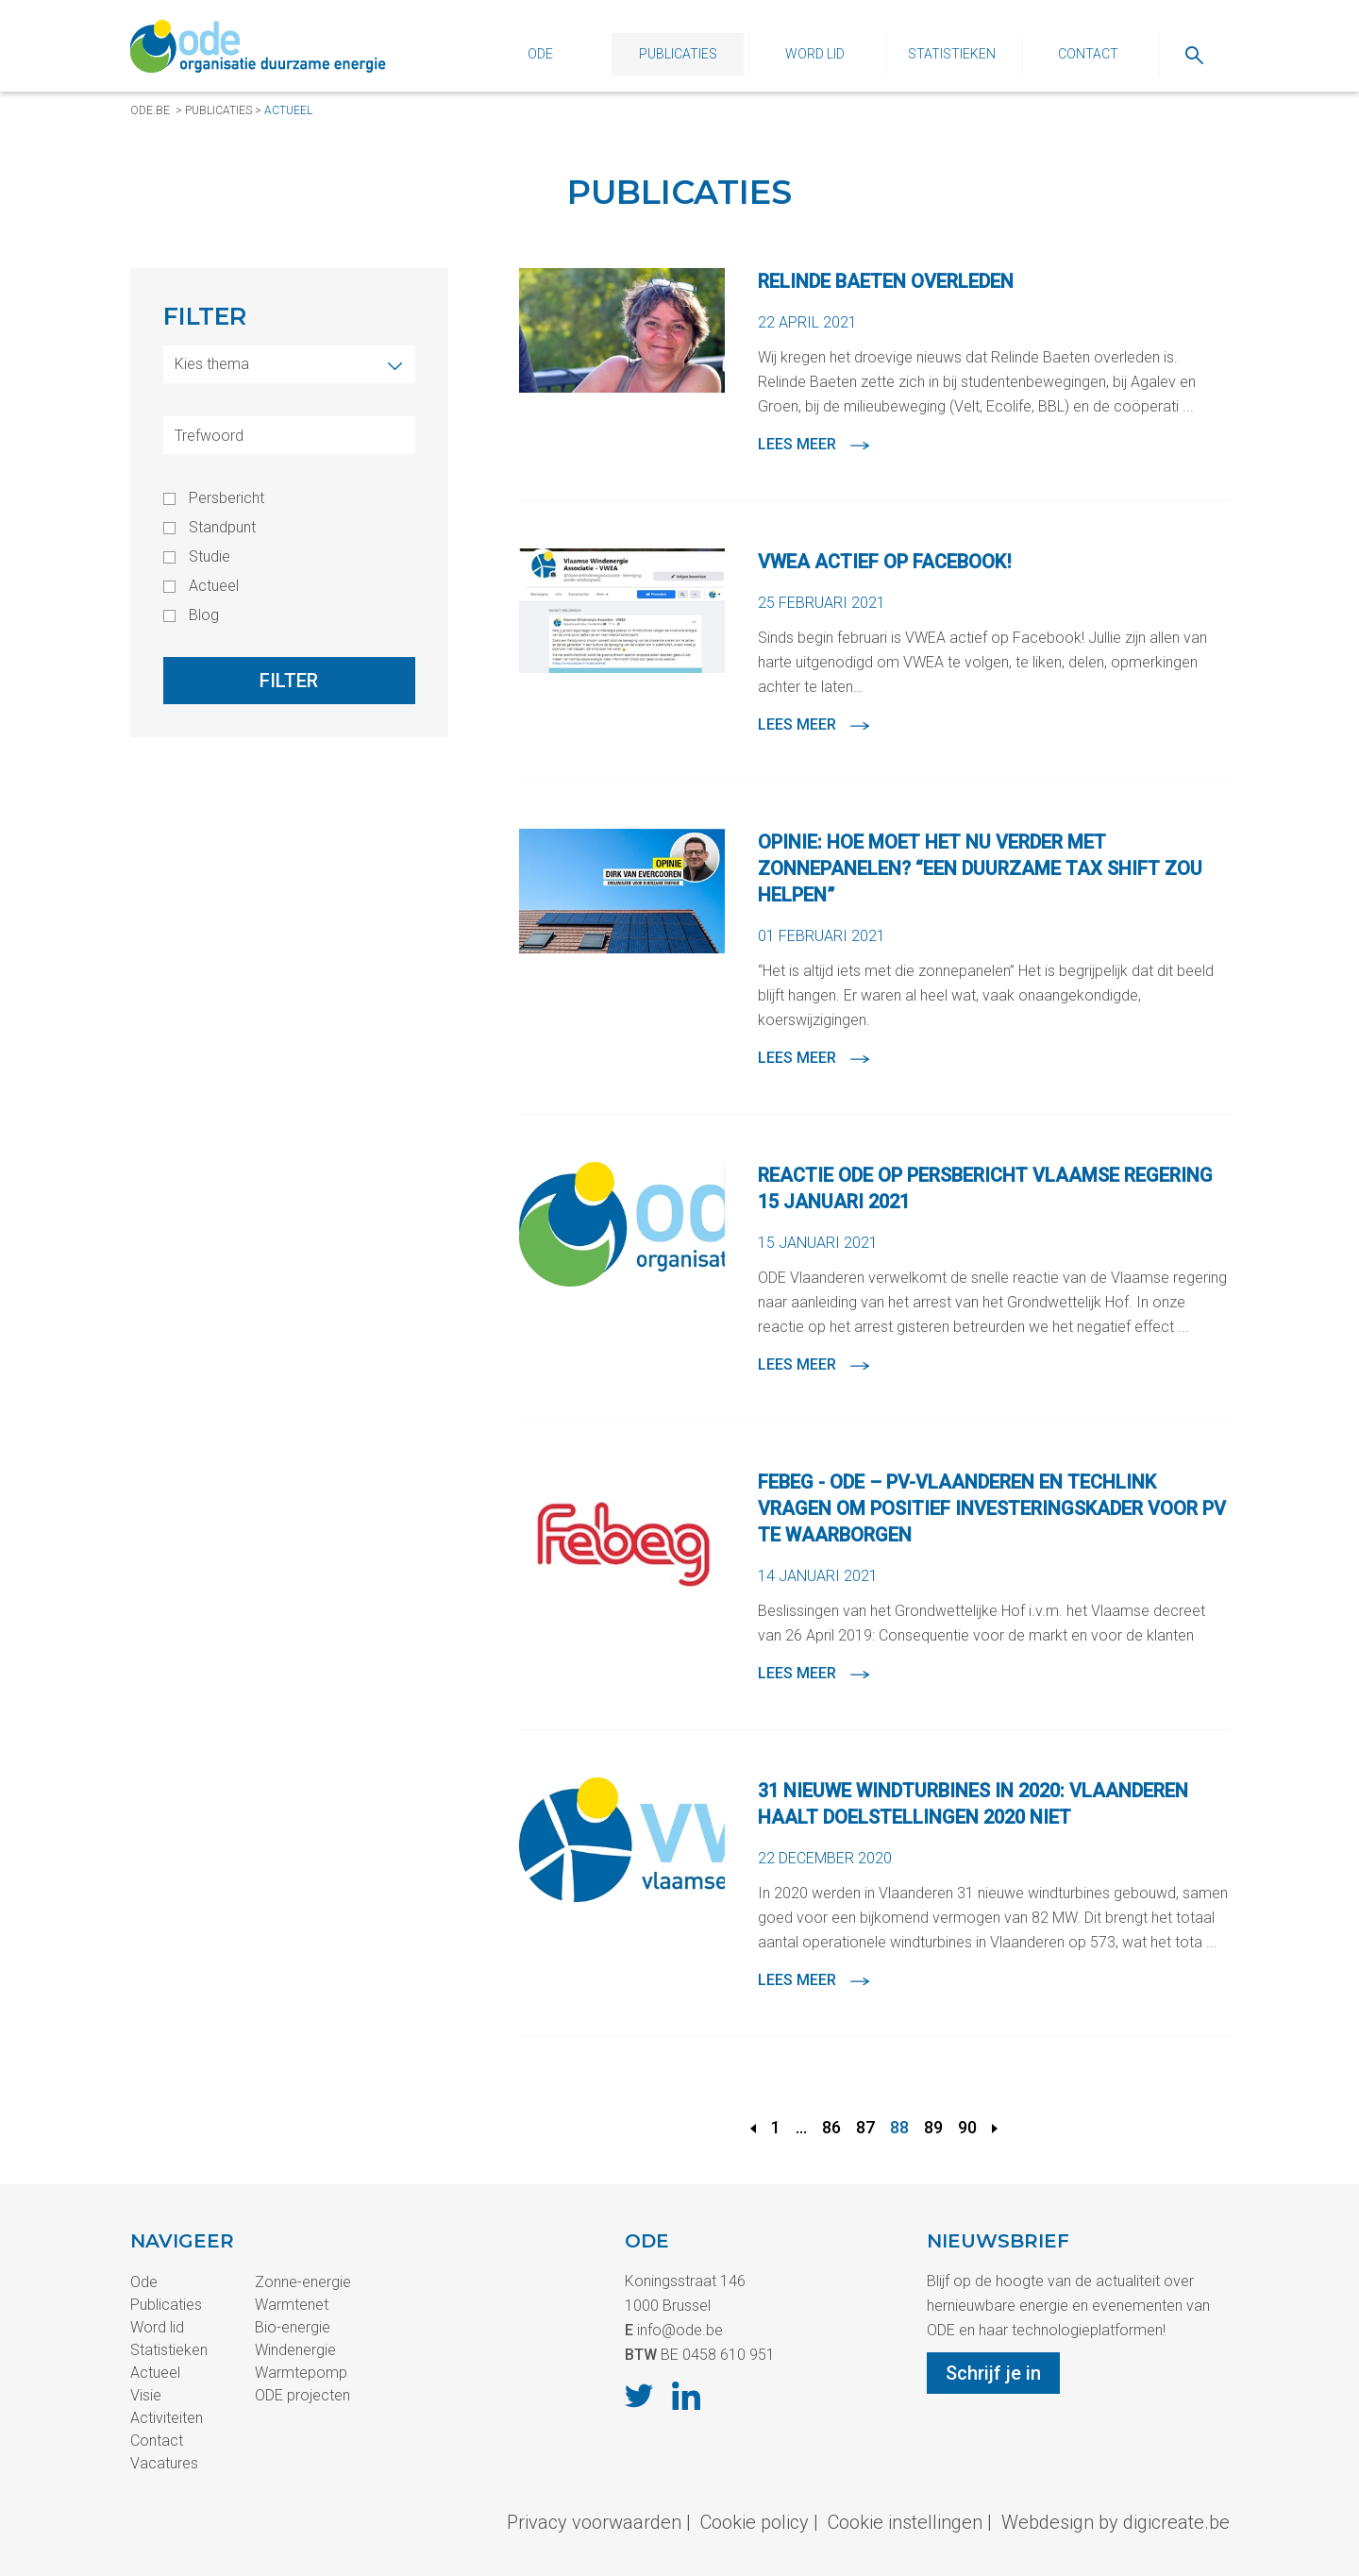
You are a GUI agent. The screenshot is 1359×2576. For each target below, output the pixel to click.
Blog (204, 615)
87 (865, 2127)
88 (899, 2127)
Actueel (288, 110)
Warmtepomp (301, 2373)
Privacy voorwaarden (594, 2522)
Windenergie (295, 2350)
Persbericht (226, 498)
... (801, 2127)
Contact (1088, 53)
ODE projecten (302, 2395)
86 (831, 2127)
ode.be (150, 110)
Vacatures (164, 2463)
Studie (209, 556)
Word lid (815, 53)
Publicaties (678, 53)
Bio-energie (292, 2327)
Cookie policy (754, 2522)
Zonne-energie (303, 2282)
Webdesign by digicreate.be (1115, 2522)
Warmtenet (291, 2305)
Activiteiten (166, 2418)
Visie (145, 2395)
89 (933, 2127)
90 (967, 2127)
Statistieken (952, 53)
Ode (540, 53)
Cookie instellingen (905, 2522)
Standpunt (222, 527)
